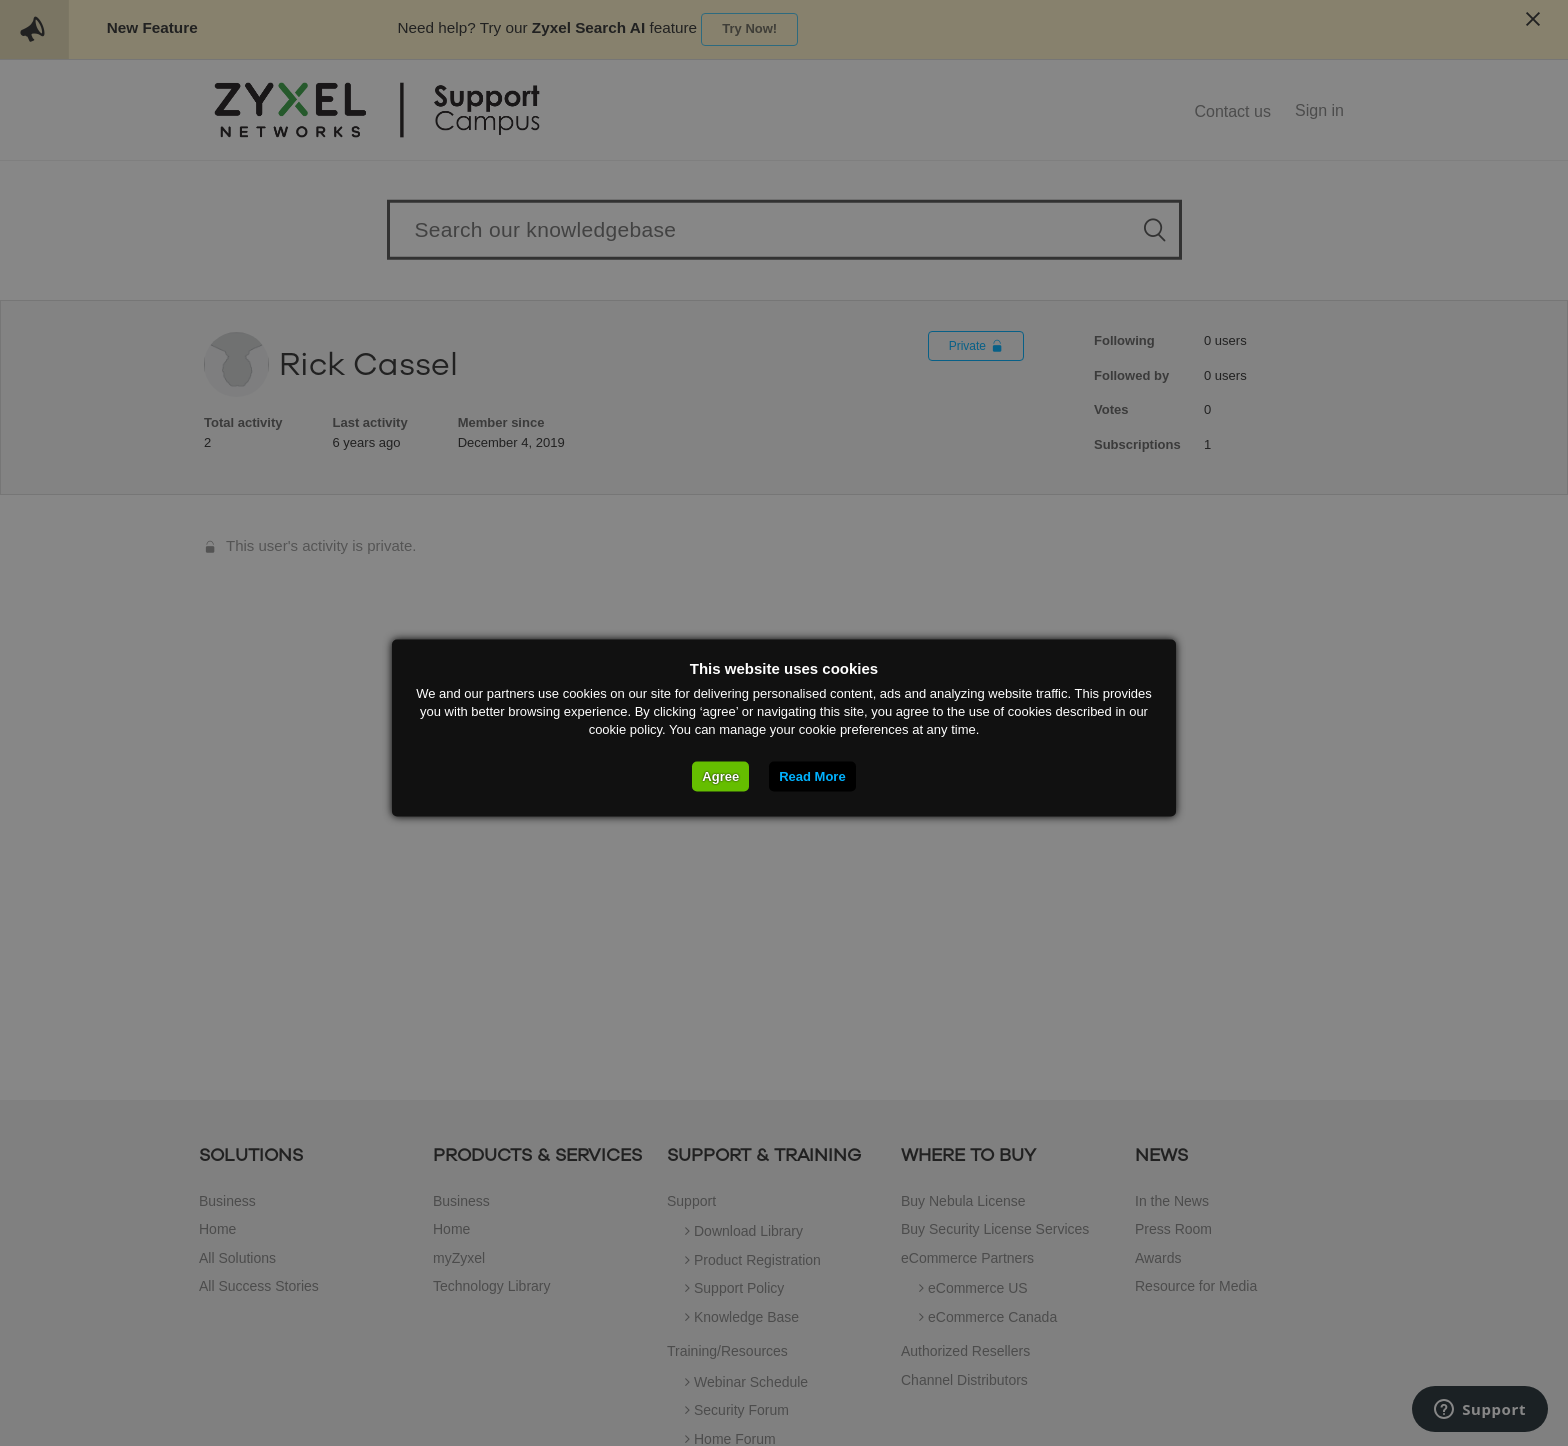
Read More (812, 776)
